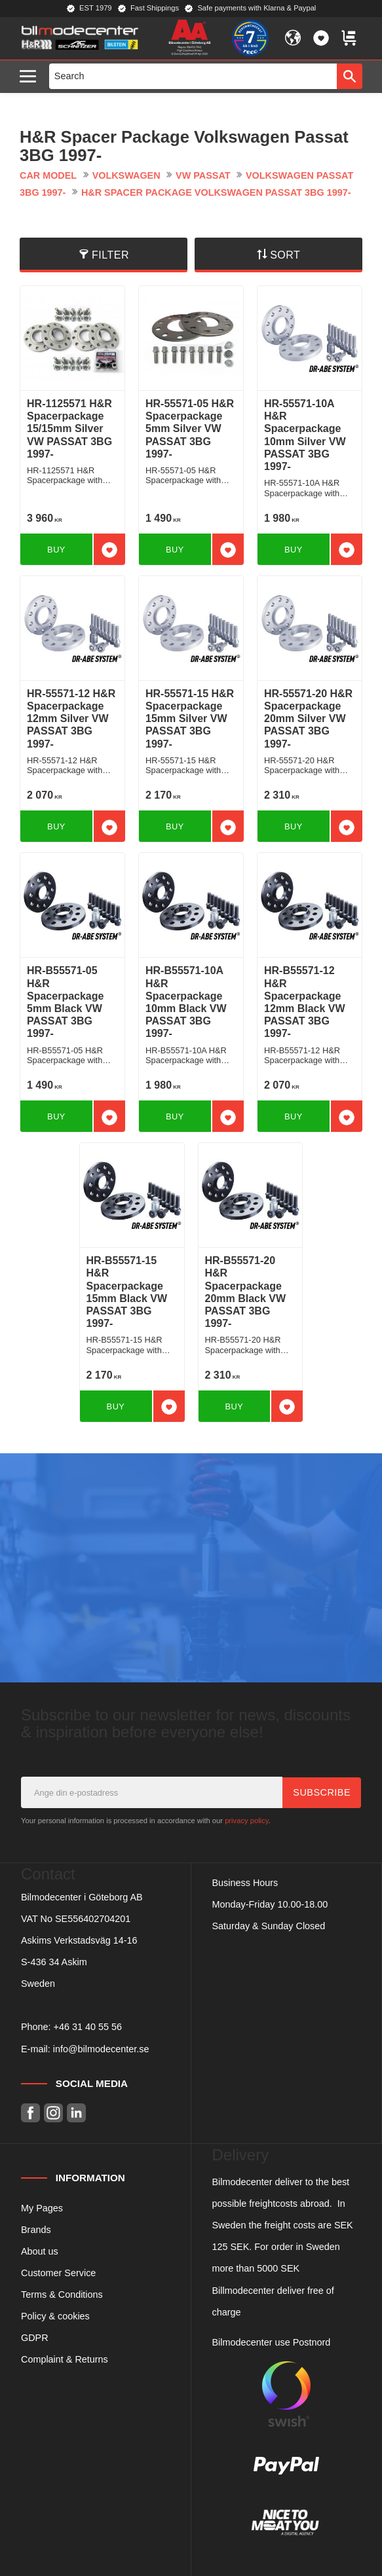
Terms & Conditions (62, 2294)
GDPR (34, 2337)
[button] (31, 76)
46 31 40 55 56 (90, 2027)
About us (39, 2251)
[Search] (349, 75)
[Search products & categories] (193, 75)
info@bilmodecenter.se (101, 2049)
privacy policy (246, 1820)
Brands (36, 2229)
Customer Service (58, 2273)
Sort (285, 255)
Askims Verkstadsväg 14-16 (79, 1940)
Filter (110, 255)
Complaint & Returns (64, 2359)
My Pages (42, 2208)
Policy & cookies (55, 2316)
